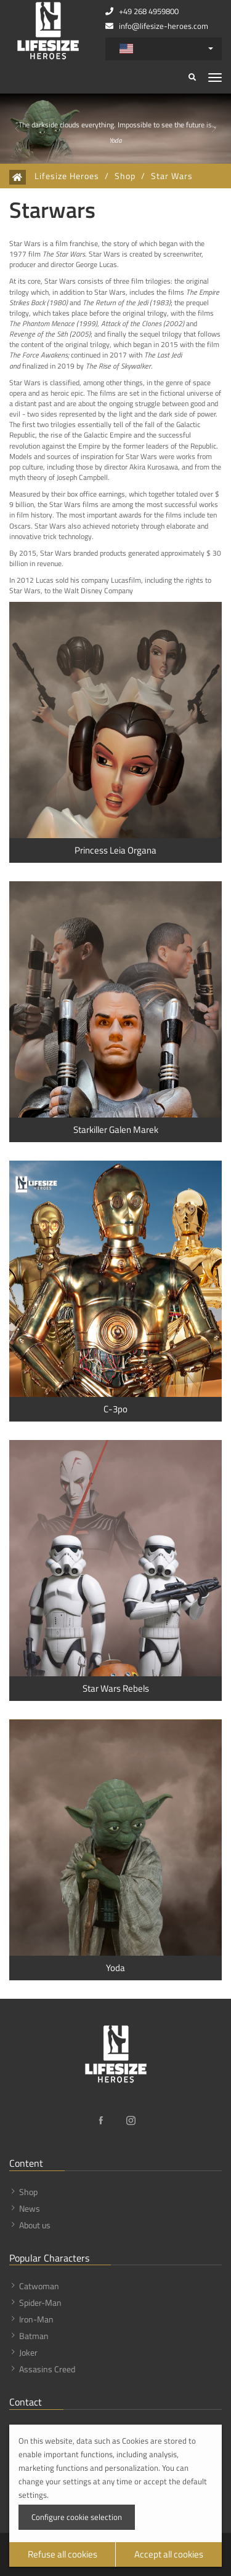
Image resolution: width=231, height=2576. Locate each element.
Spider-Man (40, 2302)
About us (35, 2224)
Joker (28, 2352)
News (29, 2208)
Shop (125, 176)
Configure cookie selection (76, 2517)
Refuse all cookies (62, 2554)
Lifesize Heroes (66, 176)
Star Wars (172, 176)
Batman (34, 2335)
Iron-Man (36, 2319)
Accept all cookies (168, 2554)
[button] (17, 129)
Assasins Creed (47, 2368)
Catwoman (39, 2285)
